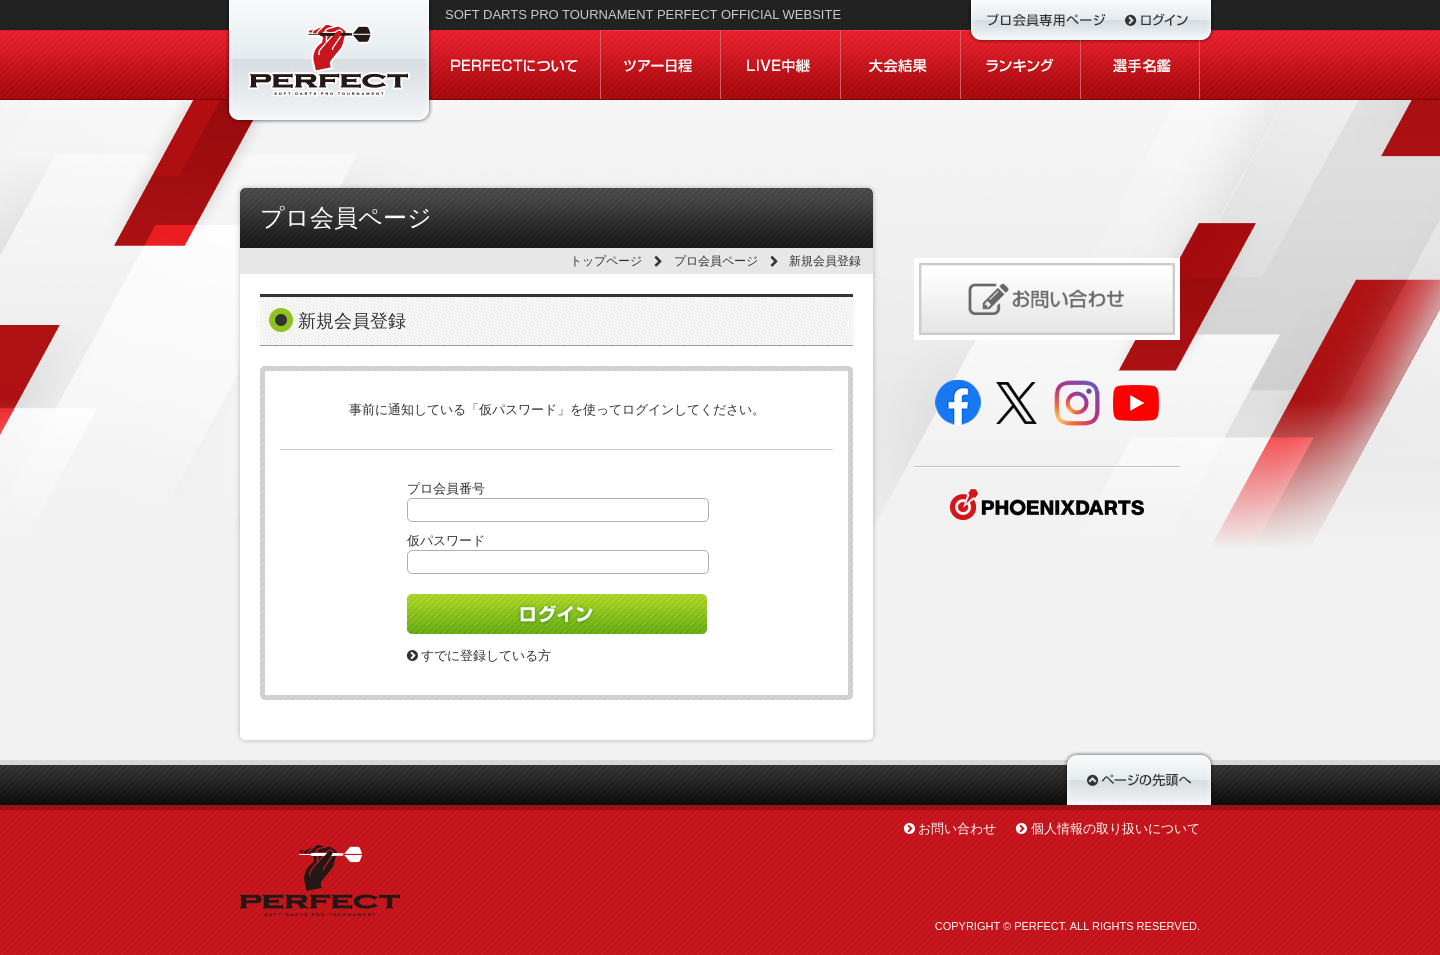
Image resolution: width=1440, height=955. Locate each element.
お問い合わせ (957, 828)
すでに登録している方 (479, 655)
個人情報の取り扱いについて (1115, 828)
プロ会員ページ (716, 261)
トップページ (606, 261)
